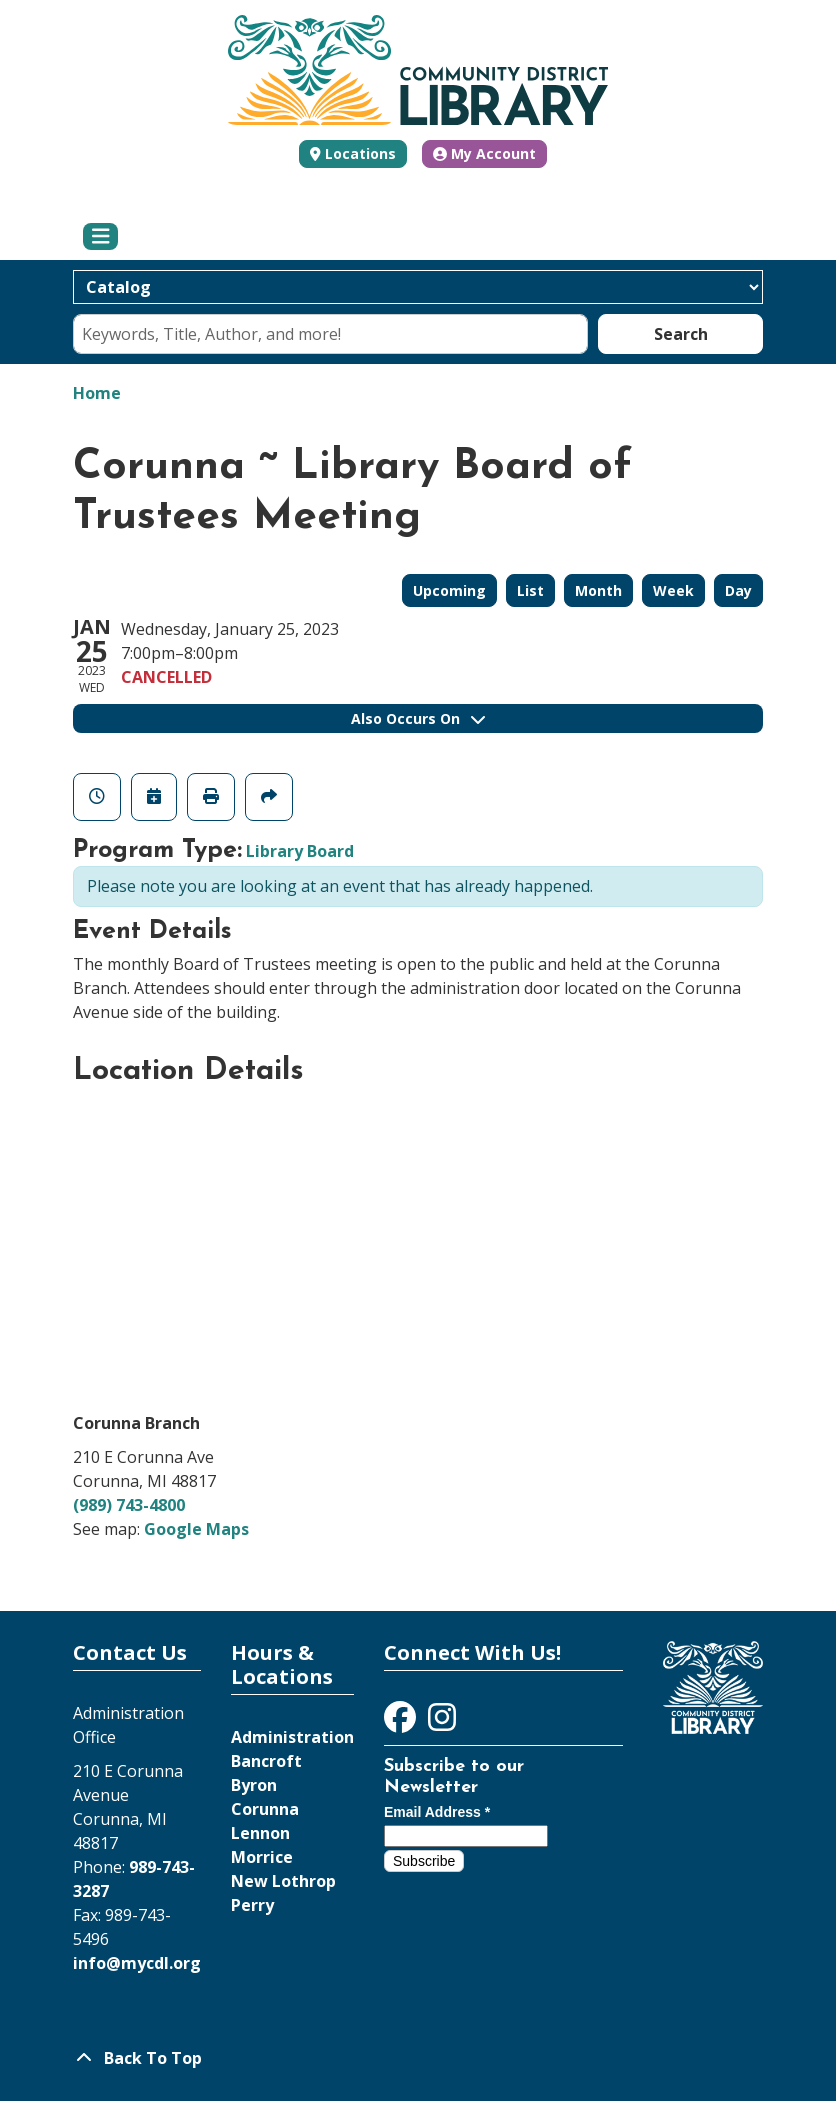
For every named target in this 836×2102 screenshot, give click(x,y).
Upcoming (449, 590)
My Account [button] (484, 153)
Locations (360, 153)
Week (673, 590)
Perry (252, 1905)
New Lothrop (283, 1881)
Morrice (262, 1857)
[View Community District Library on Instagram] (442, 1723)
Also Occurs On (418, 718)
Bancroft (266, 1761)
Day (738, 590)
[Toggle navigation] (100, 237)
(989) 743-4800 (129, 1505)
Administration (292, 1737)
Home (97, 393)
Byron (254, 1785)
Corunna (265, 1809)
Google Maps (196, 1529)
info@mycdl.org (137, 1963)
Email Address (437, 1812)
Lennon (260, 1833)
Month (598, 590)
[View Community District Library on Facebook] (402, 1723)
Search (681, 334)
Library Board (300, 851)
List (530, 590)
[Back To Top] (418, 2058)
